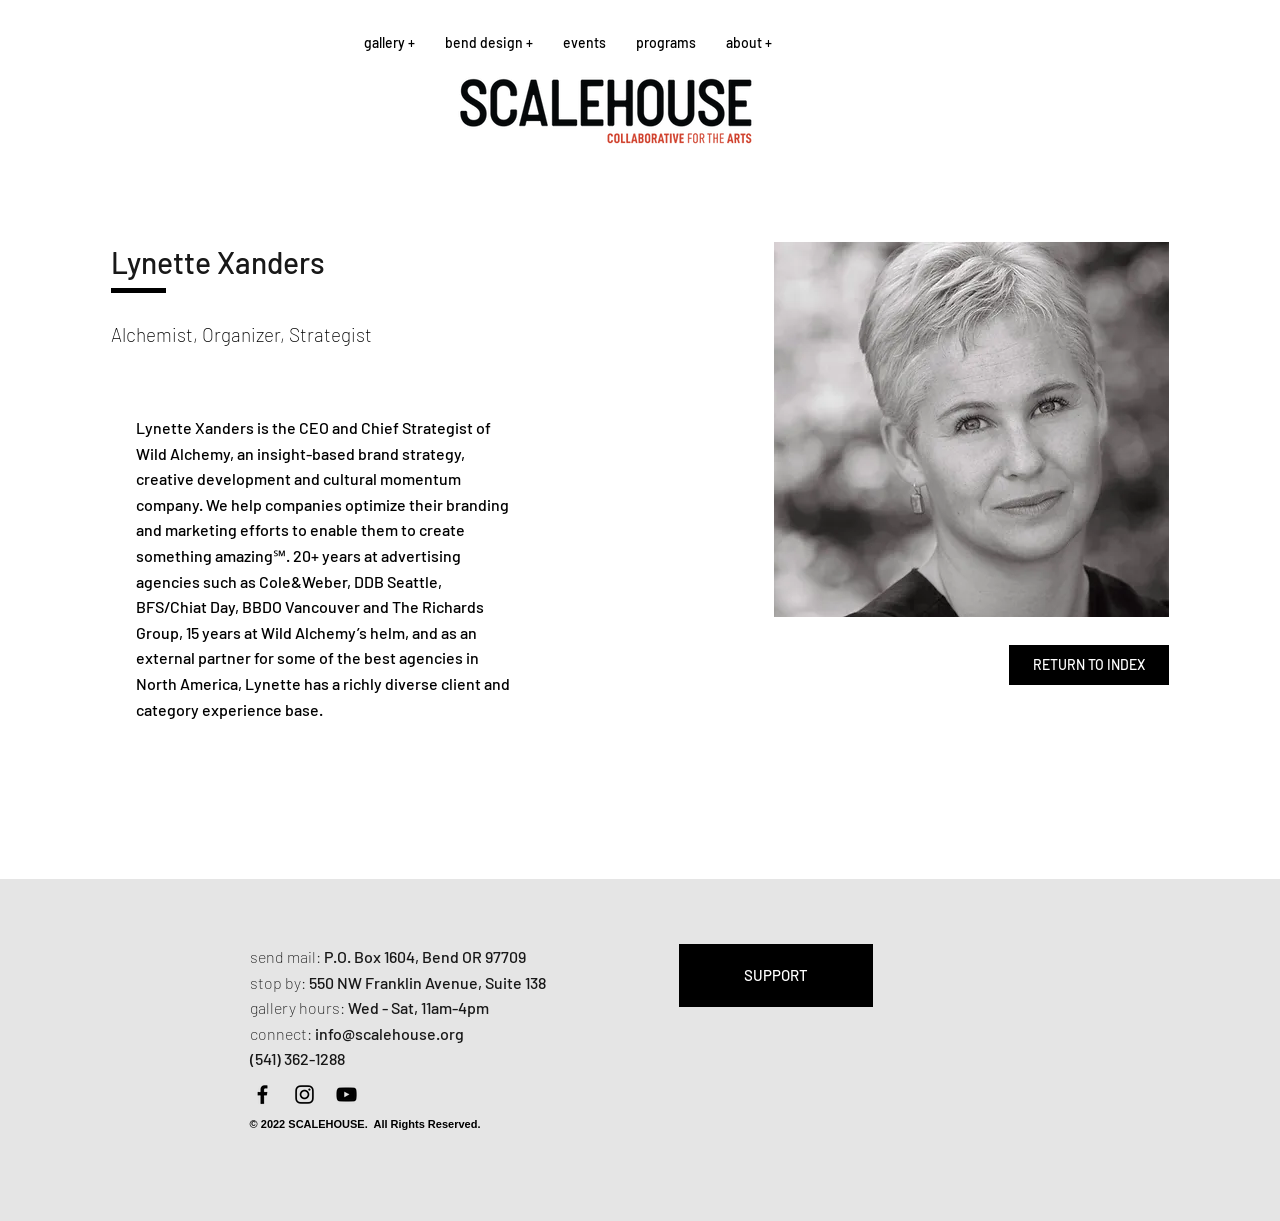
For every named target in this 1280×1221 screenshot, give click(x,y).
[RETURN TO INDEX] (1089, 665)
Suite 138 (515, 982)
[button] (389, 42)
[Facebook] (262, 1094)
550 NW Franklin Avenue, (397, 982)
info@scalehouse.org (389, 1033)
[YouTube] (346, 1094)
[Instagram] (304, 1094)
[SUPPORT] (776, 975)
